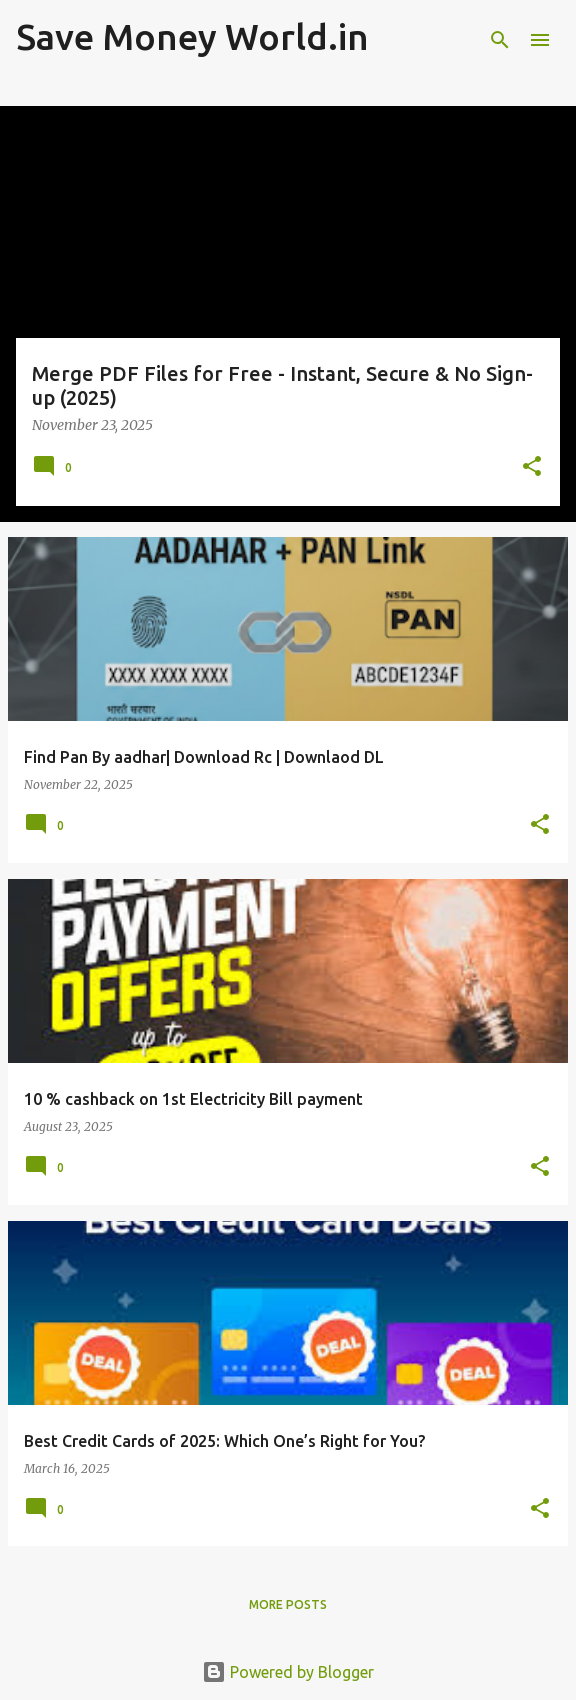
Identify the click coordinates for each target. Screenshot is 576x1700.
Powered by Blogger (288, 1672)
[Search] (500, 40)
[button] (532, 467)
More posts (288, 1604)
